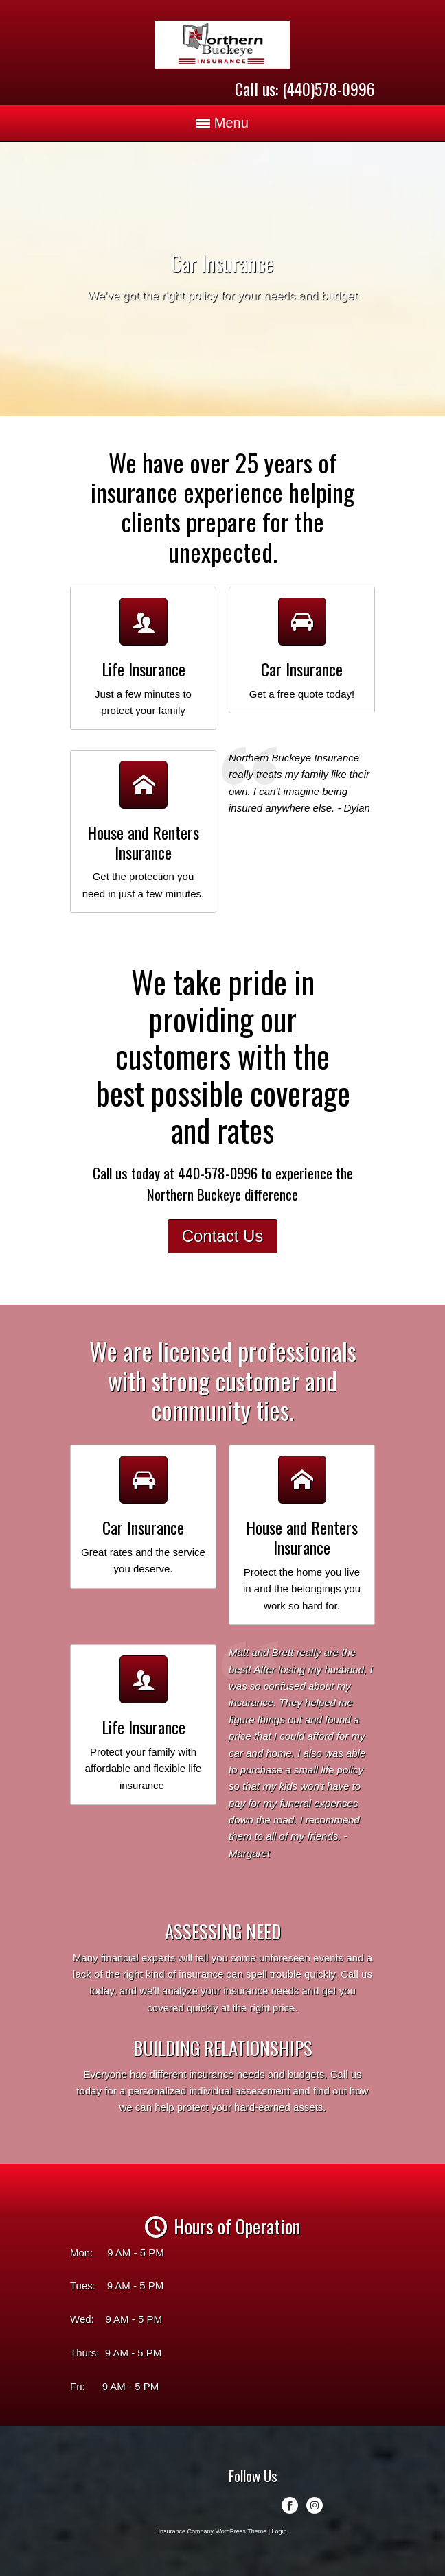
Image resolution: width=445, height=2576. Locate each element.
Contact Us (223, 1236)
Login (279, 2531)
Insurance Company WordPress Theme (212, 2531)
